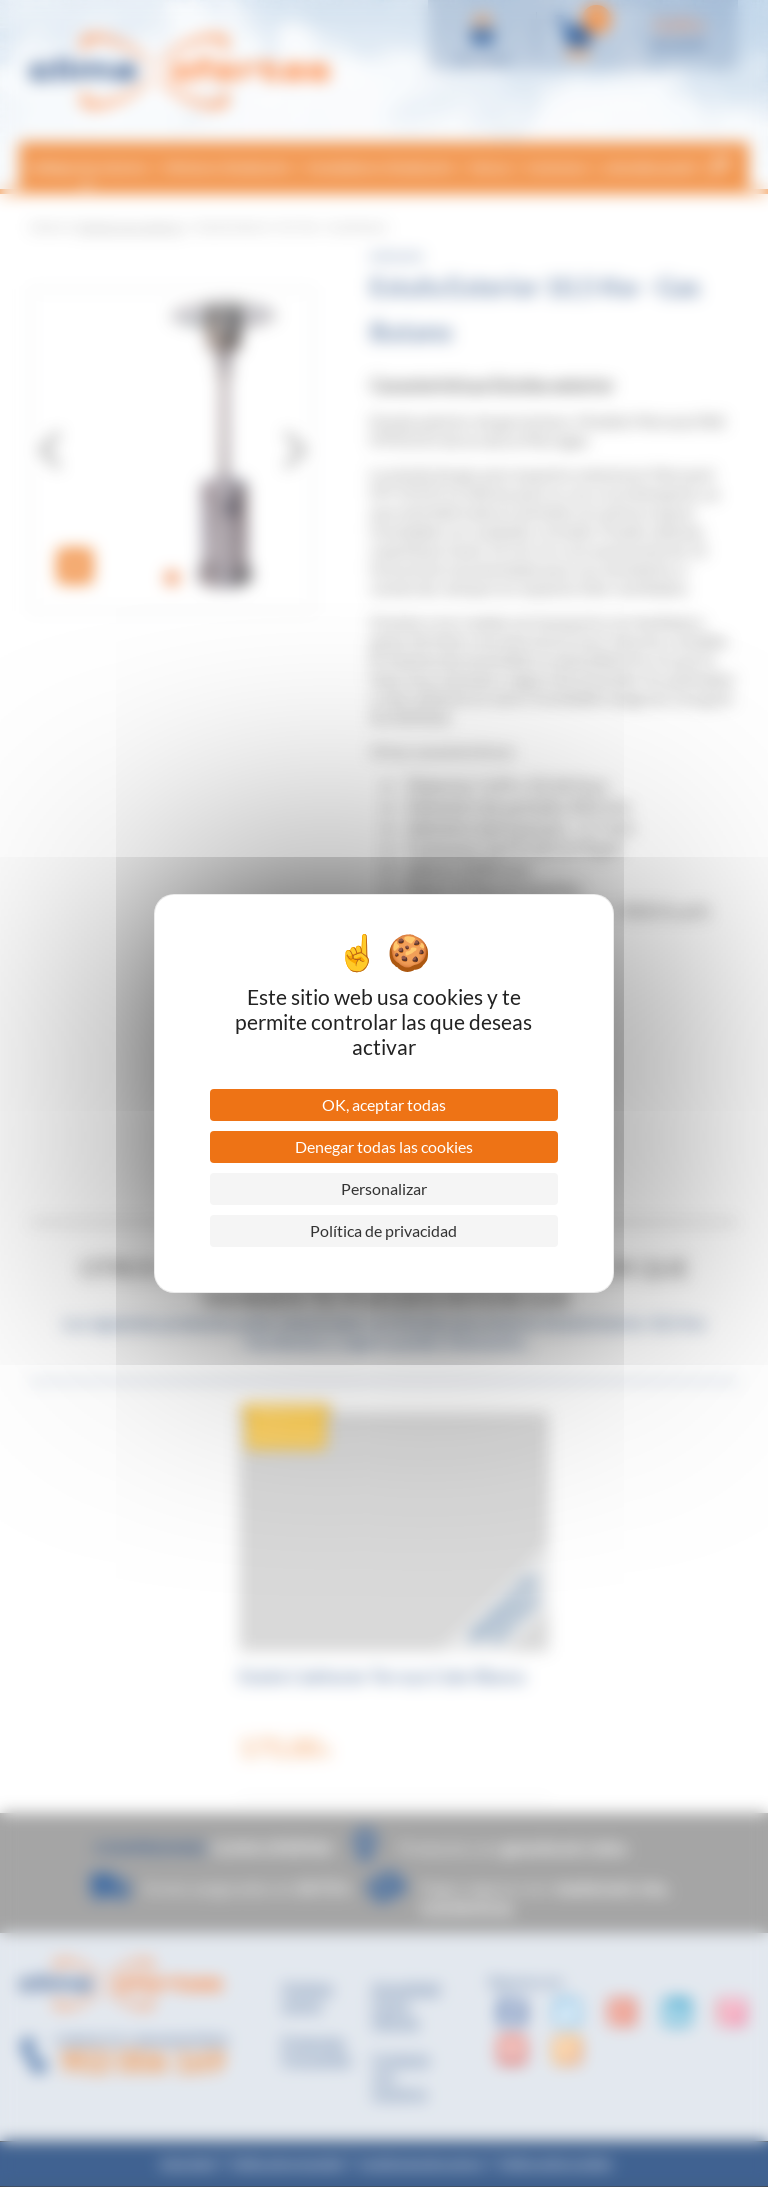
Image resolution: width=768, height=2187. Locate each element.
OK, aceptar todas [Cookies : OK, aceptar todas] (384, 1104)
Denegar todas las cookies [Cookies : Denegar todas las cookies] (384, 1146)
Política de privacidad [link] (383, 1230)
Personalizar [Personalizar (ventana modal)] (384, 1188)
